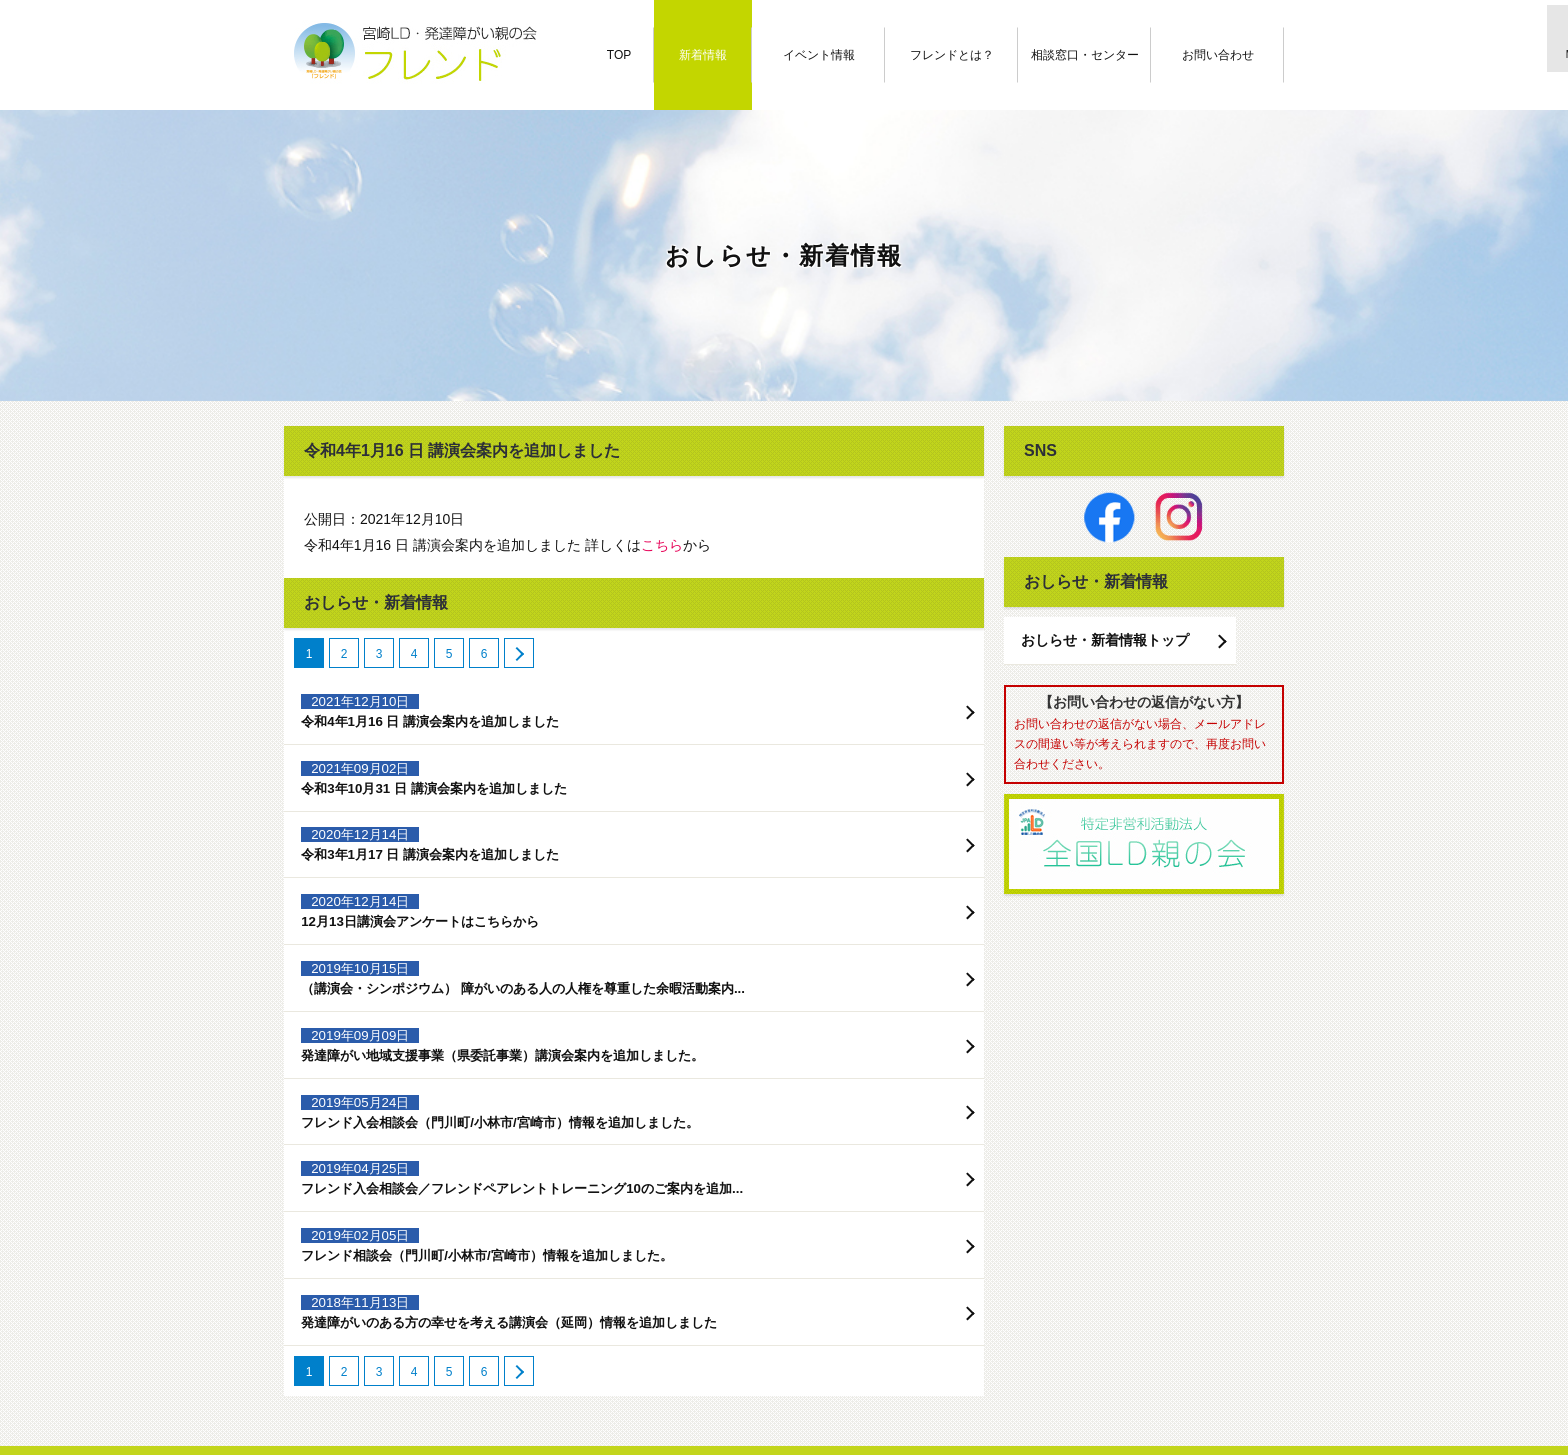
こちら (662, 545)
